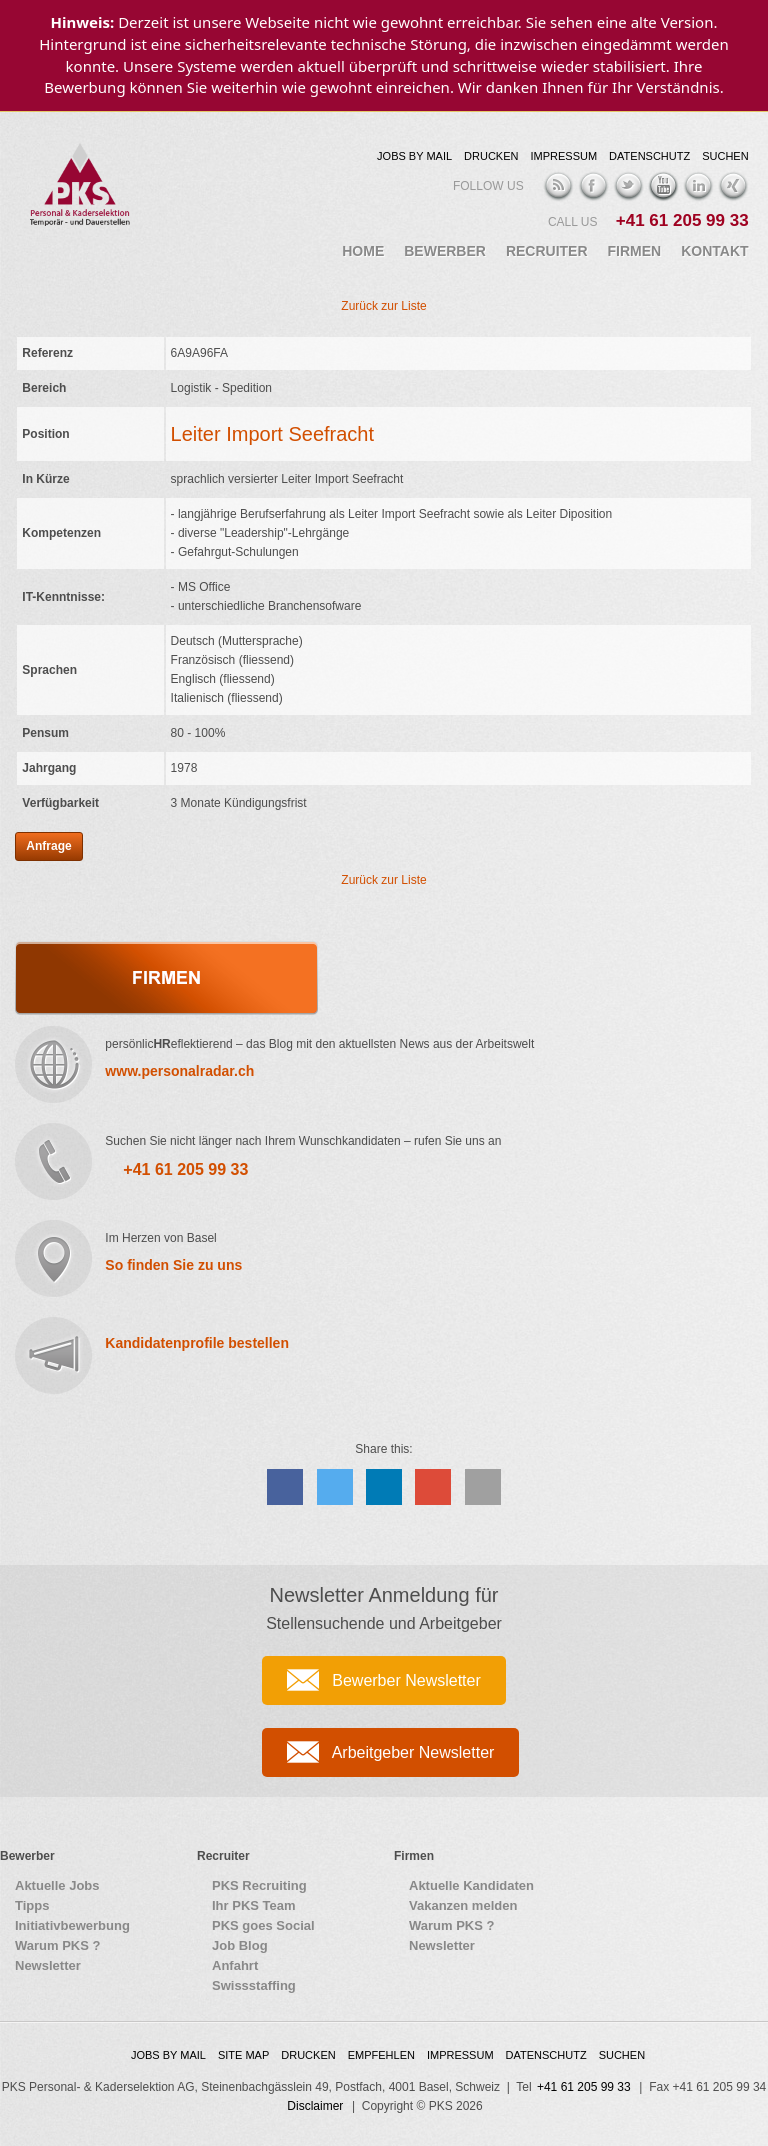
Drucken (491, 156)
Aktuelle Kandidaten (471, 1885)
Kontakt (714, 251)
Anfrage (48, 846)
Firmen (635, 251)
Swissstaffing (254, 1985)
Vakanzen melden (463, 1905)
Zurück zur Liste (383, 306)
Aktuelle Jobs (57, 1885)
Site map (243, 2055)
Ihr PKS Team (254, 1905)
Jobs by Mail (414, 156)
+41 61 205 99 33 (682, 220)
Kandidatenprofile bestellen (197, 1343)
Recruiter (547, 251)
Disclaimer (315, 2106)
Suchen (725, 156)
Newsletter (48, 1965)
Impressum (563, 156)
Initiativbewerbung (72, 1925)
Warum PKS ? (57, 1945)
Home (363, 251)
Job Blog (240, 1945)
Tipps (32, 1905)
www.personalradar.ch (179, 1071)
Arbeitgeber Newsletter (413, 1752)
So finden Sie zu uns (173, 1265)
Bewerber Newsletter (406, 1680)
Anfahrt (235, 1965)
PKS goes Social (263, 1925)
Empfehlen (381, 2055)
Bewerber (445, 251)
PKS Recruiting (259, 1885)
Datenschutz (649, 156)
